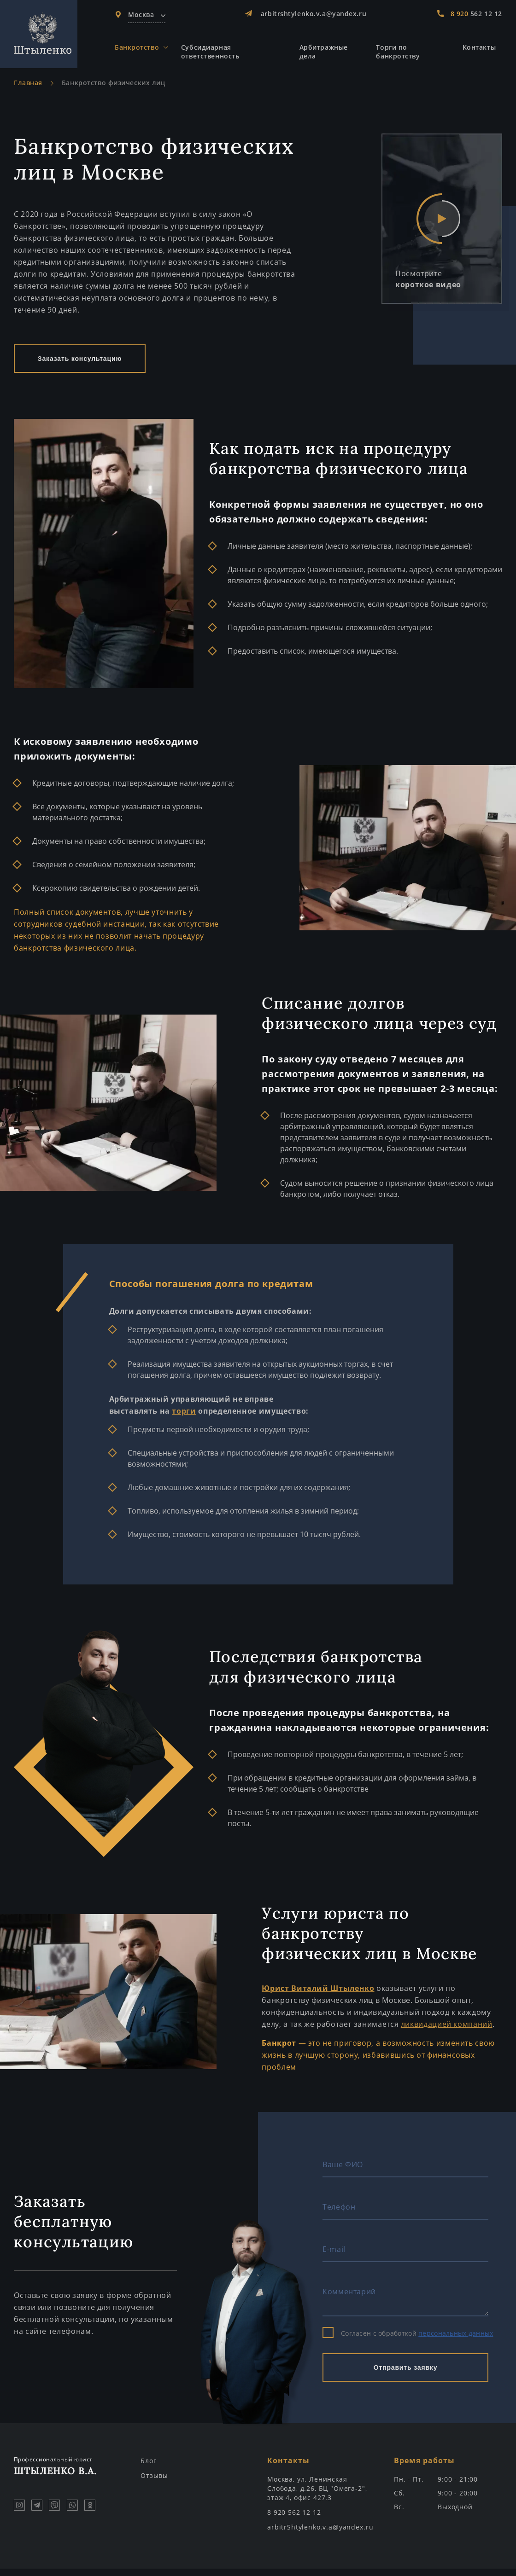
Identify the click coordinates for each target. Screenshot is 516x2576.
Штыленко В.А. (68, 2473)
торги (184, 1418)
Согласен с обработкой (407, 2340)
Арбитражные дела (326, 53)
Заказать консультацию (80, 365)
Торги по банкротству (399, 53)
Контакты (478, 49)
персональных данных (455, 2340)
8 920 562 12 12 (294, 2519)
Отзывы (154, 2482)
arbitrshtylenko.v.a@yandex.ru (315, 13)
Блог (148, 2468)
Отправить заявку (406, 2375)
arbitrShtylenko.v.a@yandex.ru (320, 2534)
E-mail (334, 2256)
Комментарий (349, 2299)
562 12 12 (476, 13)
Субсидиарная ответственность (215, 53)
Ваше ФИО (342, 2172)
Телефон (338, 2214)
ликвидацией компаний (447, 2031)
